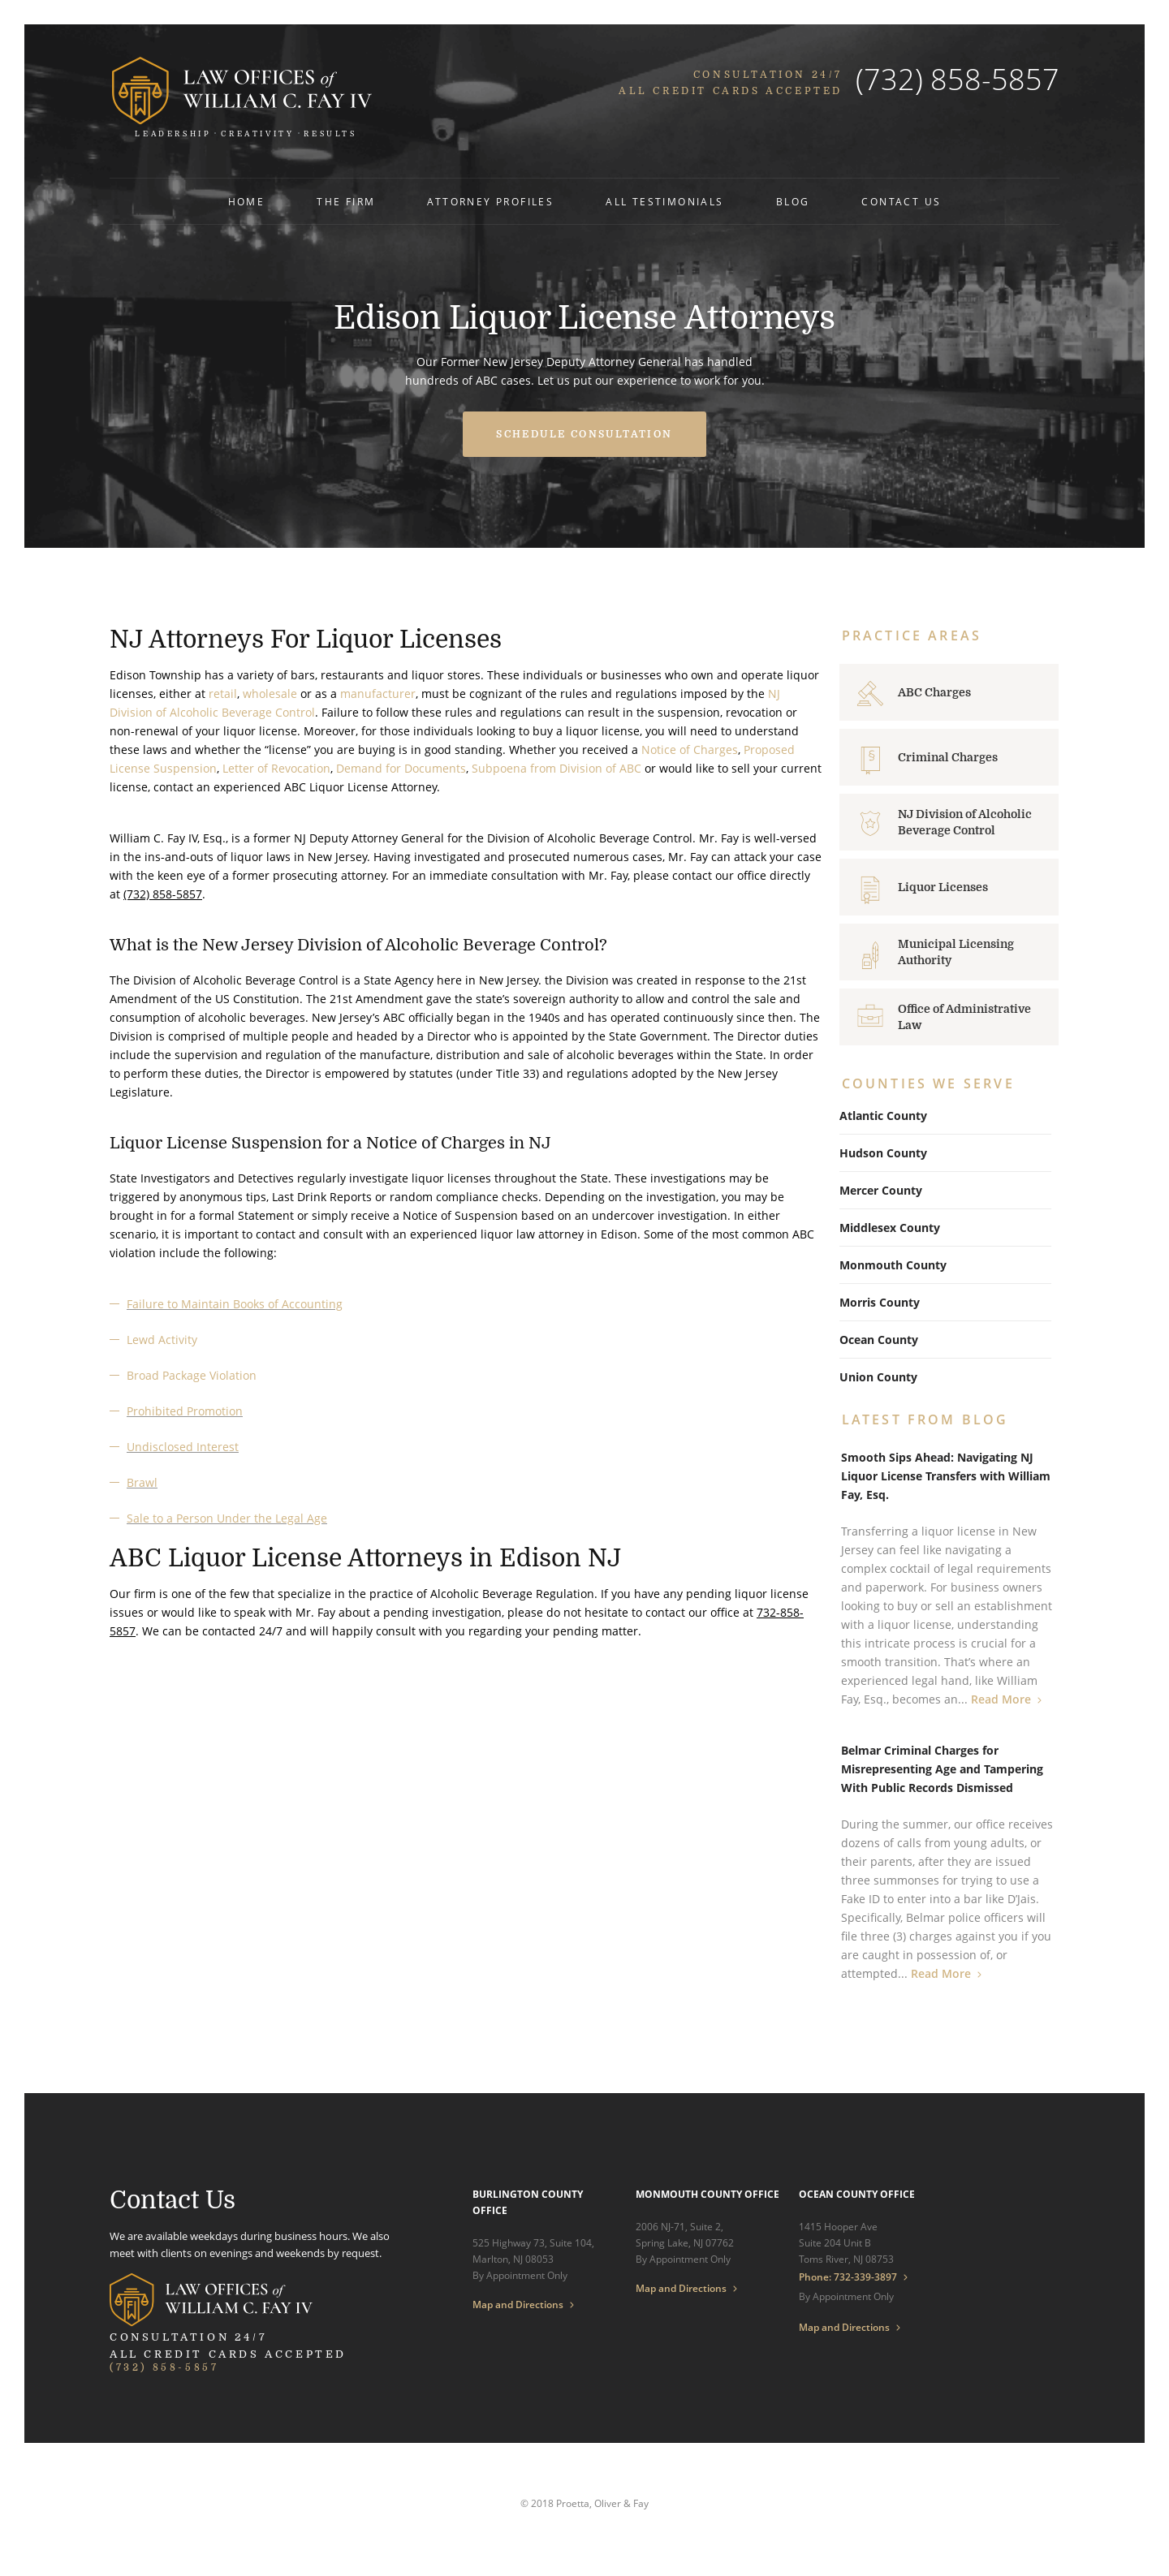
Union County (878, 1377)
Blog (793, 202)
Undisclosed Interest (183, 1446)
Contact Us (901, 202)
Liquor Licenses (943, 887)
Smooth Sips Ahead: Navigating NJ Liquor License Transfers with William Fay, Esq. (945, 1476)
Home (246, 202)
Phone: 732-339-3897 (848, 2277)
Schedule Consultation (584, 434)
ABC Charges (934, 692)
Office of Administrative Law (964, 1017)
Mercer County (880, 1190)
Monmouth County (893, 1265)
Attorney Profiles (490, 202)
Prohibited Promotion (185, 1411)
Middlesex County (889, 1227)
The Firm (346, 202)
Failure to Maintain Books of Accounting (235, 1304)
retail (223, 693)
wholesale (270, 693)
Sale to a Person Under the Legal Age (227, 1518)
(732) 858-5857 (957, 79)
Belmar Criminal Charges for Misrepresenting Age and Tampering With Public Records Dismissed (942, 1768)
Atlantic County (883, 1115)
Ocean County (878, 1339)
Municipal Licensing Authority (956, 952)
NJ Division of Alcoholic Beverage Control (965, 822)
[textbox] (466, 1375)
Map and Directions (517, 2305)
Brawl (142, 1482)
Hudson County (883, 1153)
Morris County (879, 1302)
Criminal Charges (948, 757)
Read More (1001, 1699)
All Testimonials (664, 202)
